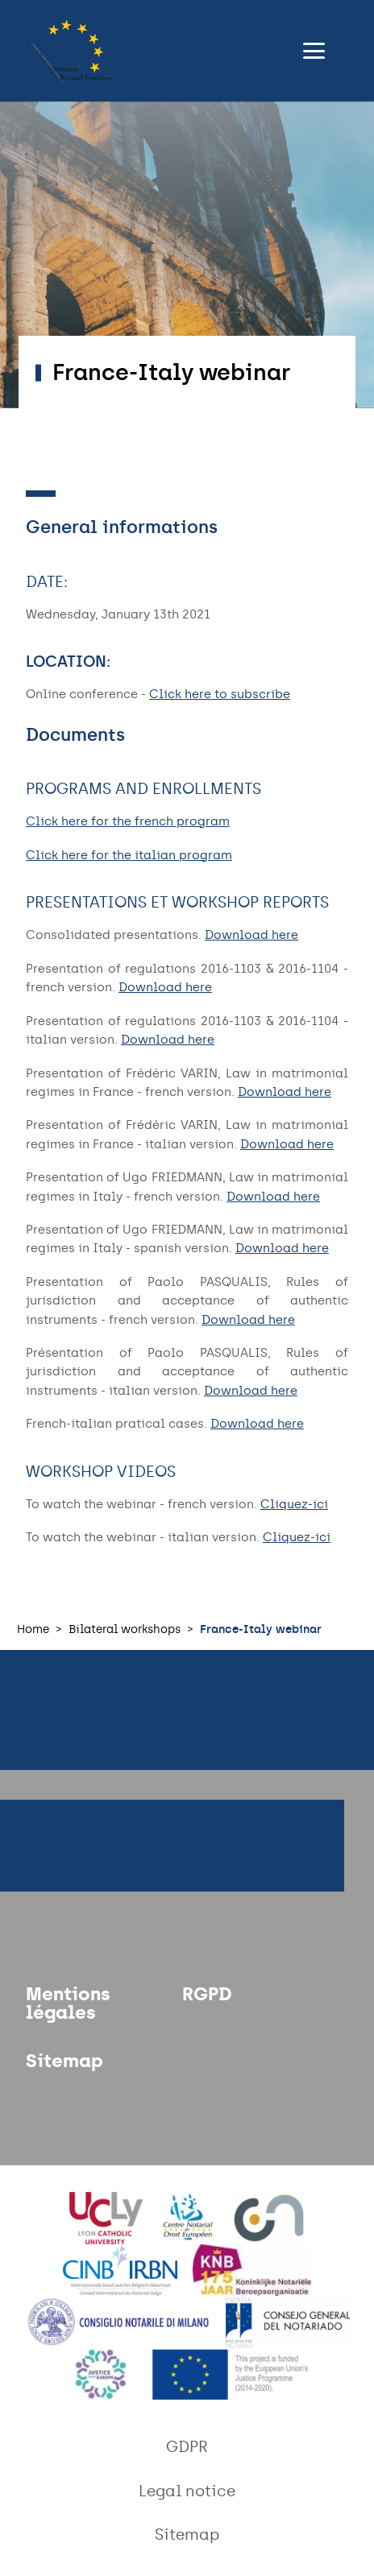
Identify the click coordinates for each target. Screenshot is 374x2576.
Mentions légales (68, 2003)
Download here (251, 935)
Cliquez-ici (294, 1504)
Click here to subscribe (219, 694)
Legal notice (187, 2491)
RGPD (207, 1994)
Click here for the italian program (129, 855)
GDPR (187, 2447)
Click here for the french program (128, 821)
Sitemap (64, 2061)
